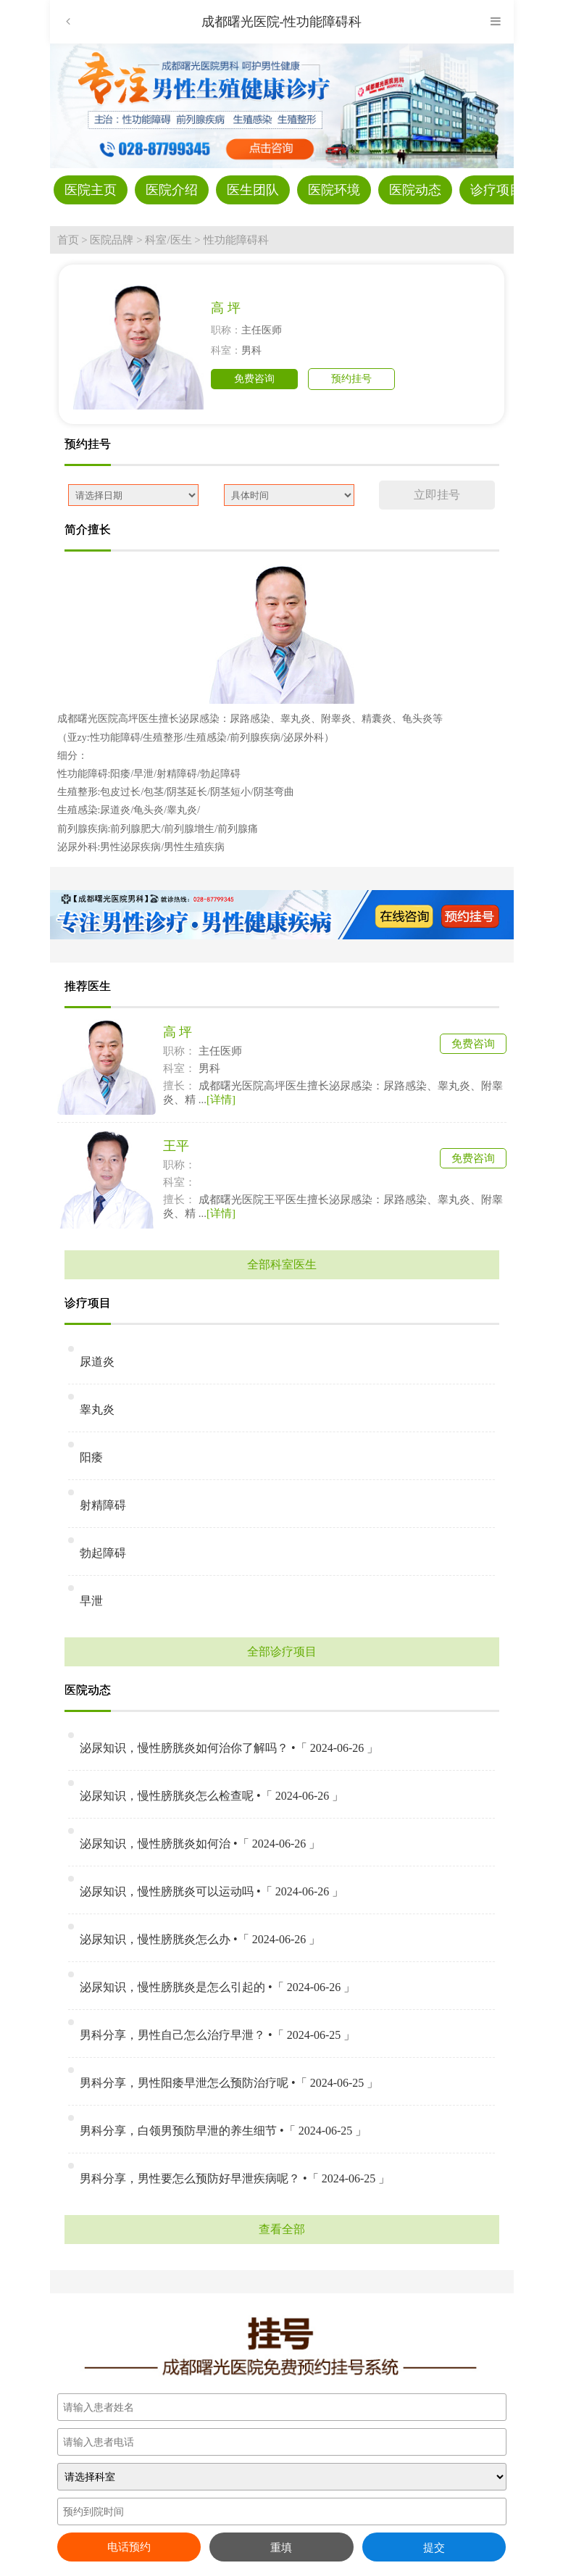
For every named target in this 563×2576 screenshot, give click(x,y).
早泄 (91, 1601)
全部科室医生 (282, 1264)
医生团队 (253, 190)
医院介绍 (172, 190)
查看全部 (282, 2229)
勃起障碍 (103, 1553)
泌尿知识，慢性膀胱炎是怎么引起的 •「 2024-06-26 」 (217, 1987)
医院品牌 (111, 240)
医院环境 (334, 190)
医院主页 (90, 190)
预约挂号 (351, 378)
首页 (68, 240)
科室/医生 (168, 240)
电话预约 (129, 2547)
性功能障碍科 (236, 240)
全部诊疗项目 (282, 1651)
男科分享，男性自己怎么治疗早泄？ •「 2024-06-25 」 (217, 2035)
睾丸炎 (97, 1409)
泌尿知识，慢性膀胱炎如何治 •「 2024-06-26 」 (200, 1843)
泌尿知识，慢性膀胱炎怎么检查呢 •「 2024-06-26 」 (211, 1796)
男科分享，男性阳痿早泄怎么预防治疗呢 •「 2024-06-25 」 (229, 2083)
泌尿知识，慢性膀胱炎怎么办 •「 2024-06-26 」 (200, 1939)
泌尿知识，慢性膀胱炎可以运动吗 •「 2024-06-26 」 (211, 1891)
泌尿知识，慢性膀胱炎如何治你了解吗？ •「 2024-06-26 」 (229, 1748)
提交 (434, 2547)
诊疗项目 (496, 190)
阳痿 (91, 1457)
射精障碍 (103, 1505)
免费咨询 (254, 378)
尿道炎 (97, 1361)
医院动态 (415, 190)
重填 (281, 2547)
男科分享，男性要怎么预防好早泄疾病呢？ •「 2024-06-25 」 (235, 2178)
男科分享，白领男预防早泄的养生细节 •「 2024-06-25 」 (223, 2130)
